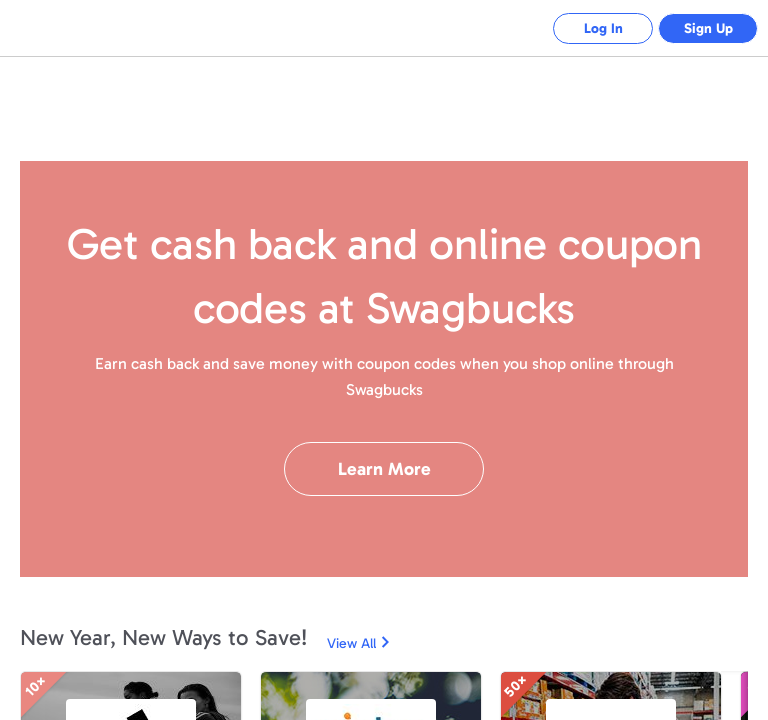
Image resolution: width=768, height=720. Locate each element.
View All (351, 643)
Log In (603, 28)
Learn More (384, 469)
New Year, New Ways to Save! (163, 637)
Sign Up (708, 28)
